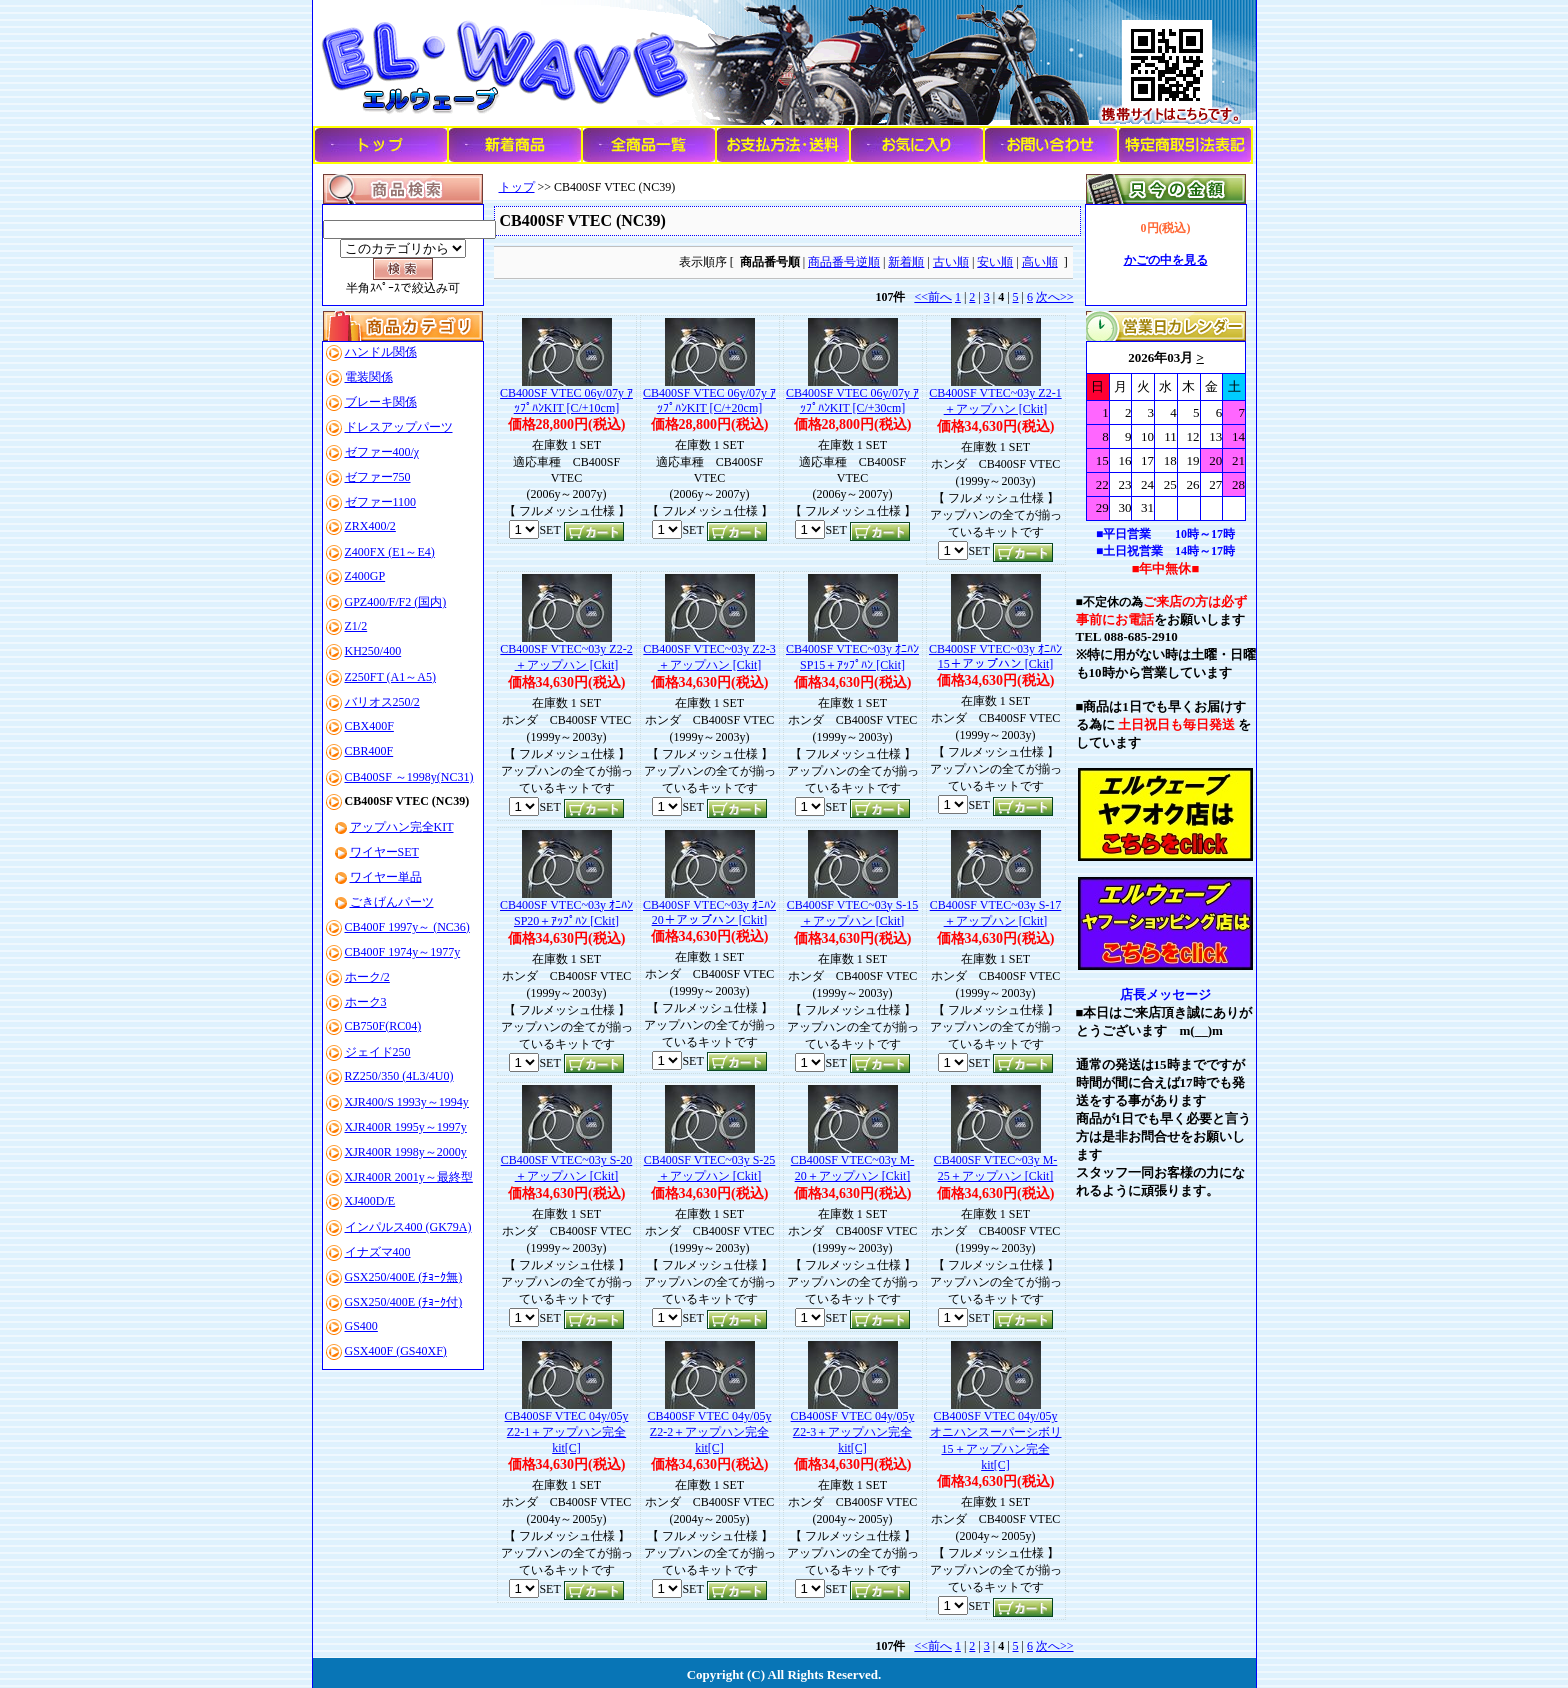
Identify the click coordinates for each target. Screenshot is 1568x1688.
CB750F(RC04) (383, 1026)
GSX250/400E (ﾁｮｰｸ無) (404, 1277)
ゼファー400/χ (382, 452)
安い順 (995, 262)
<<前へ (933, 297)
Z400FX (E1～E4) (390, 552)
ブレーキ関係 (381, 402)
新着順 (906, 262)
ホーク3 (366, 1002)
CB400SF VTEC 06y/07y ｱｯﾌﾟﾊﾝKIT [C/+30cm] (852, 400)
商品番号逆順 (844, 262)
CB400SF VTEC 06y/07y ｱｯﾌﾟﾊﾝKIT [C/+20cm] (709, 400)
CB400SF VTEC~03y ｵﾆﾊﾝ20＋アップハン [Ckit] (709, 912)
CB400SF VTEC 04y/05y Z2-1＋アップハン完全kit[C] (567, 1432)
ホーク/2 (367, 977)
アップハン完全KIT (402, 827)
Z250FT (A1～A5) (390, 677)
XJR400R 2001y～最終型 (409, 1177)
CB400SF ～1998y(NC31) (409, 777)
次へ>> (1055, 297)
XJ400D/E (370, 1201)
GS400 (361, 1326)
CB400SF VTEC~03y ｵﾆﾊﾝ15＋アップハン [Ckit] (995, 656)
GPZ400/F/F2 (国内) (396, 602)
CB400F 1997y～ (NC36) (407, 927)
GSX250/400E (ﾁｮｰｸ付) (404, 1302)
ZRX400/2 (370, 526)
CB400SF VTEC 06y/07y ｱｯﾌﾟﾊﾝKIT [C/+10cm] (566, 400)
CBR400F (369, 751)
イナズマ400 (378, 1252)
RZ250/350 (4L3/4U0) (399, 1076)
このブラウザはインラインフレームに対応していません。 (1166, 431)
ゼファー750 (378, 477)
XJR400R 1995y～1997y (406, 1127)
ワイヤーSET (384, 852)
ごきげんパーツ (392, 902)
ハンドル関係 (381, 352)
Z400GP (365, 576)
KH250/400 (373, 651)
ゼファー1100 (381, 502)
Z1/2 (356, 626)
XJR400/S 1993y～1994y (407, 1102)
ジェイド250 (378, 1052)
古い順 (951, 262)
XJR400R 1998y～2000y (406, 1152)
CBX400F (369, 726)
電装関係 (369, 377)
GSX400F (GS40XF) (396, 1351)
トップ (517, 187)
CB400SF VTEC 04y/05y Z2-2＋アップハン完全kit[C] (710, 1432)
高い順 (1040, 262)
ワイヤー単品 (386, 877)
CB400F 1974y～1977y (403, 952)
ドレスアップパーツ (399, 427)
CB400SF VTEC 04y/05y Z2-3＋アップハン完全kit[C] (853, 1432)
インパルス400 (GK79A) (408, 1227)
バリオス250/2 (382, 702)
